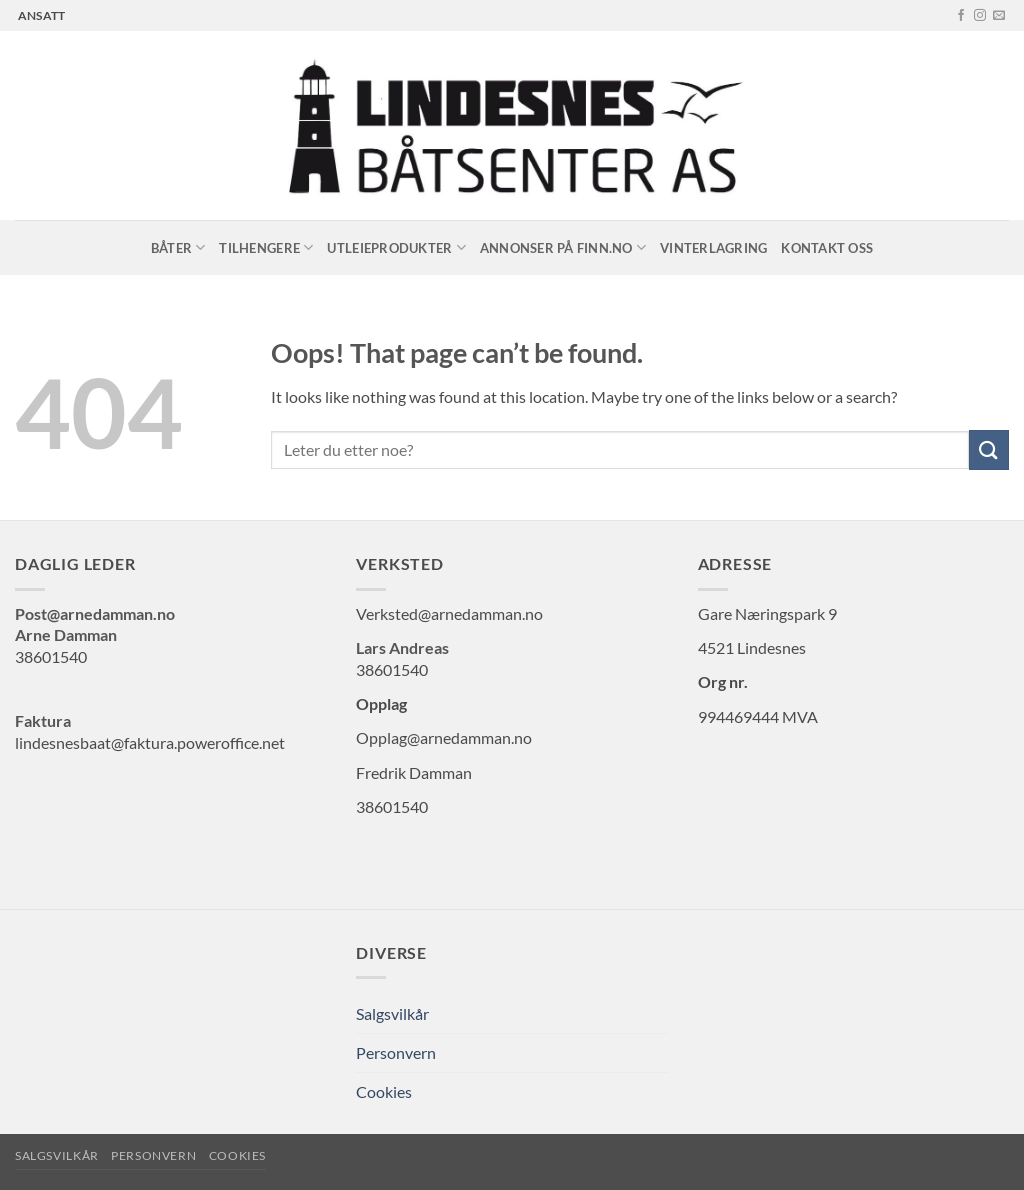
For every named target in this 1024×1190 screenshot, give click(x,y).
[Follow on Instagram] (980, 16)
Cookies (384, 1091)
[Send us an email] (999, 16)
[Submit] (989, 449)
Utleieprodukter (396, 247)
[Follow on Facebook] (961, 16)
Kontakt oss (827, 248)
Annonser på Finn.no (563, 247)
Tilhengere (266, 247)
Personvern (396, 1052)
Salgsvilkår (392, 1013)
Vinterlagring (713, 248)
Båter (178, 247)
